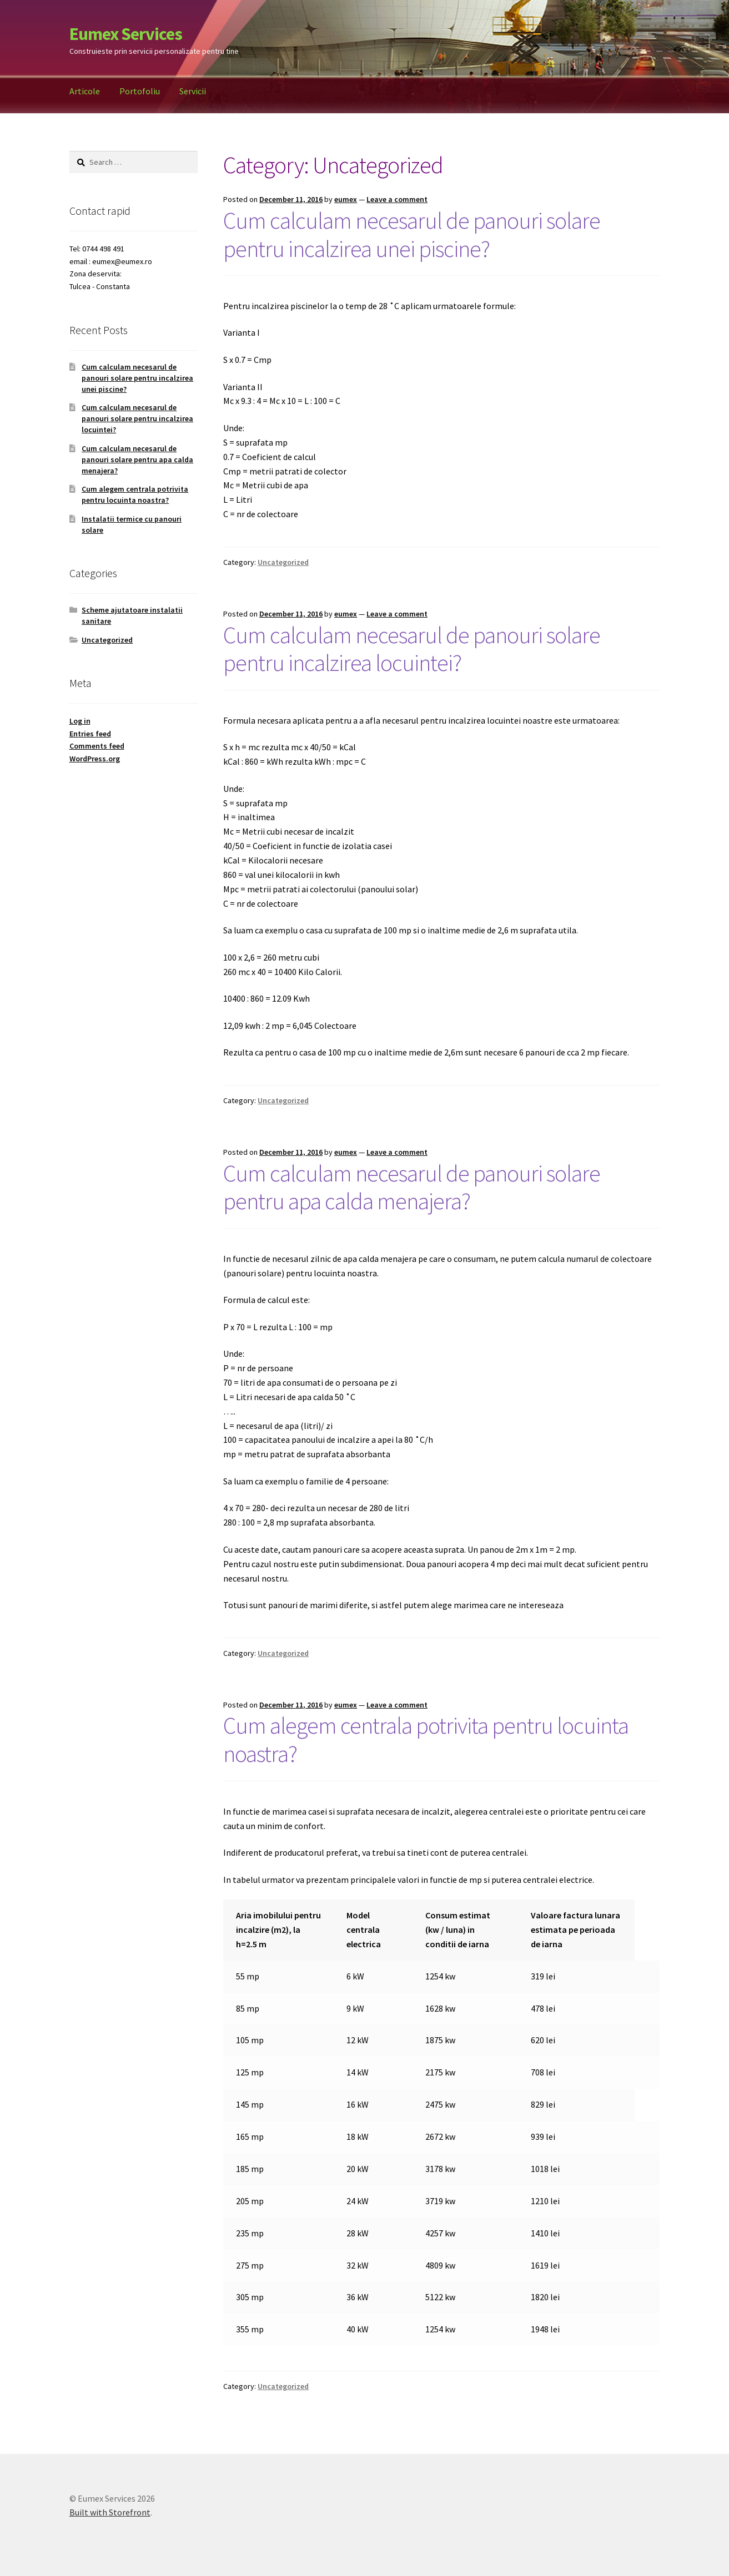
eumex (345, 199)
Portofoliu (139, 91)
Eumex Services (125, 34)
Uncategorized (283, 562)
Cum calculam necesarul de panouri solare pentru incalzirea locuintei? (411, 649)
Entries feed (90, 734)
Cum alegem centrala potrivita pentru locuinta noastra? (426, 1739)
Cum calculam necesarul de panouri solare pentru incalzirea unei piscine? (411, 234)
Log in (80, 721)
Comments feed (96, 746)
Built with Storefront (109, 2512)
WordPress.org (94, 759)
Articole (84, 91)
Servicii (192, 91)
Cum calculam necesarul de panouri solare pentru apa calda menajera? (411, 1187)
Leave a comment (397, 199)
